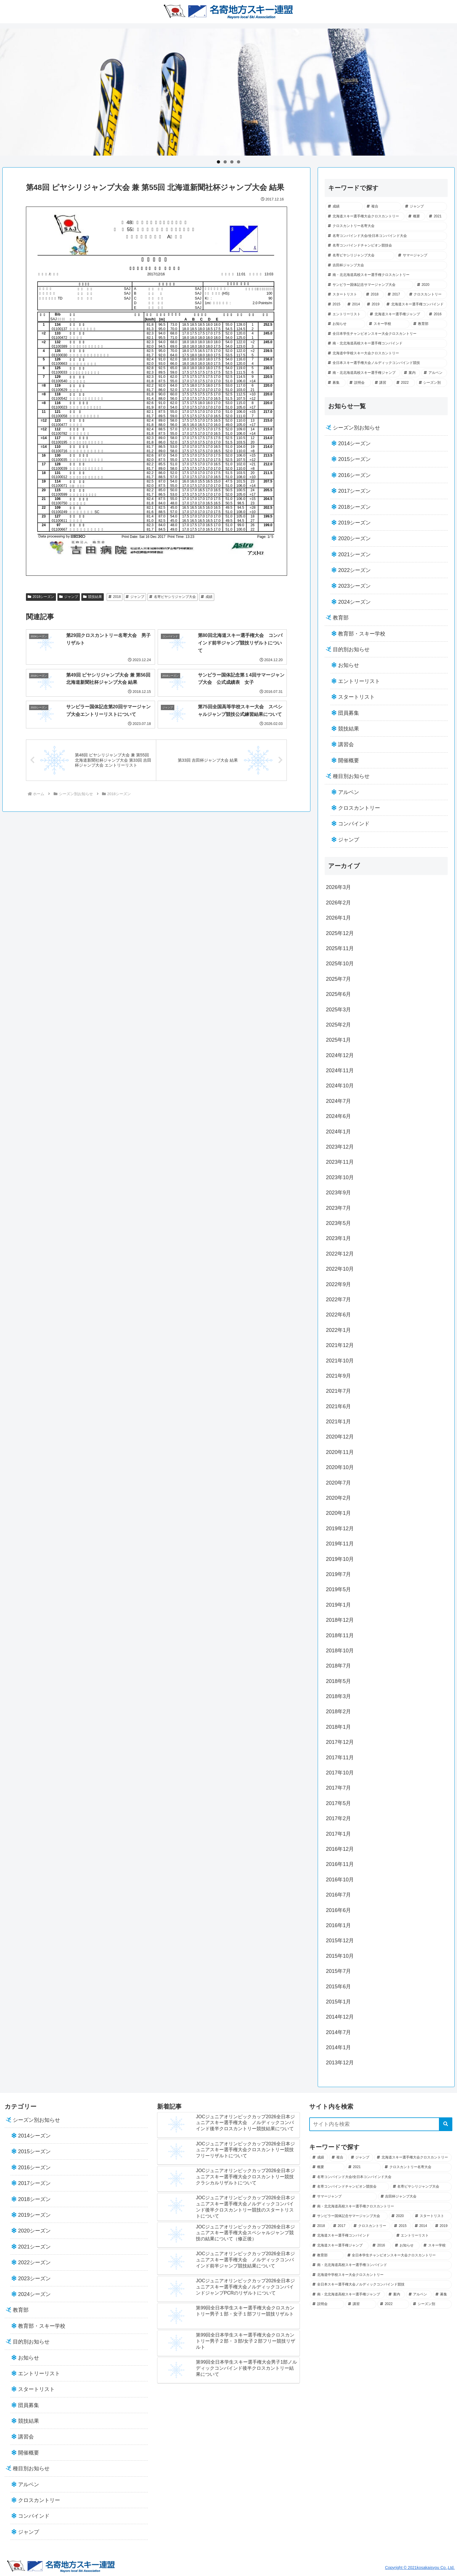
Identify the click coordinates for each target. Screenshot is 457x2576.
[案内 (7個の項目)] (410, 373)
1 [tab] (218, 161)
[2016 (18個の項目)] (436, 314)
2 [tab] (225, 161)
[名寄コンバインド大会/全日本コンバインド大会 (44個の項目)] (386, 236)
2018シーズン (41, 597)
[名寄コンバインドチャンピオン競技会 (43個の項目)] (386, 245)
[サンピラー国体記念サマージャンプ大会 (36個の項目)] (369, 285)
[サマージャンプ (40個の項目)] (421, 255)
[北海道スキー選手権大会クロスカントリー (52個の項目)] (365, 216)
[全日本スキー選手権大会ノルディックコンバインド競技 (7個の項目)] (386, 363)
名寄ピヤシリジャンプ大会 (172, 597)
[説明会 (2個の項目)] (359, 382)
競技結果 (92, 597)
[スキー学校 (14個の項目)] (387, 324)
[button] (445, 2124)
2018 (114, 597)
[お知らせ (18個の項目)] (345, 324)
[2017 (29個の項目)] (395, 294)
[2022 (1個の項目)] (404, 382)
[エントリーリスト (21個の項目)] (345, 314)
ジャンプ (68, 597)
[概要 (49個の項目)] (416, 216)
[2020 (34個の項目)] (430, 285)
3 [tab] (231, 161)
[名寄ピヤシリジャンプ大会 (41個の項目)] (359, 255)
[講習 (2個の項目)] (382, 382)
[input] (380, 2124)
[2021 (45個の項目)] (436, 216)
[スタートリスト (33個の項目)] (343, 294)
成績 (206, 597)
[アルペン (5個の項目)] (434, 373)
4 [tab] (238, 161)
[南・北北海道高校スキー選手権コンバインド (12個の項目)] (386, 343)
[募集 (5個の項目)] (335, 382)
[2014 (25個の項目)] (354, 304)
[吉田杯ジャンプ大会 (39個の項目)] (386, 265)
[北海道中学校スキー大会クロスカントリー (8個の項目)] (386, 353)
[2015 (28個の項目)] (334, 304)
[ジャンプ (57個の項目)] (424, 206)
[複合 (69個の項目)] (382, 206)
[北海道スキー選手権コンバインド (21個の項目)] (415, 304)
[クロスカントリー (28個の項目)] (427, 294)
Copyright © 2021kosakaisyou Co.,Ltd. (420, 2567)
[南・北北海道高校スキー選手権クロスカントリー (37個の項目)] (386, 275)
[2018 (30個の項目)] (373, 294)
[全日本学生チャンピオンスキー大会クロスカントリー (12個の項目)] (386, 334)
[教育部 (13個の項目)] (429, 324)
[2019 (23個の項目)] (373, 304)
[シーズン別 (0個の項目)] (431, 382)
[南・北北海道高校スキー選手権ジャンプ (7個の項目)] (362, 373)
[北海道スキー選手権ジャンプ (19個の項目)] (396, 314)
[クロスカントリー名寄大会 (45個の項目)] (386, 226)
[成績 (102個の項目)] (344, 206)
